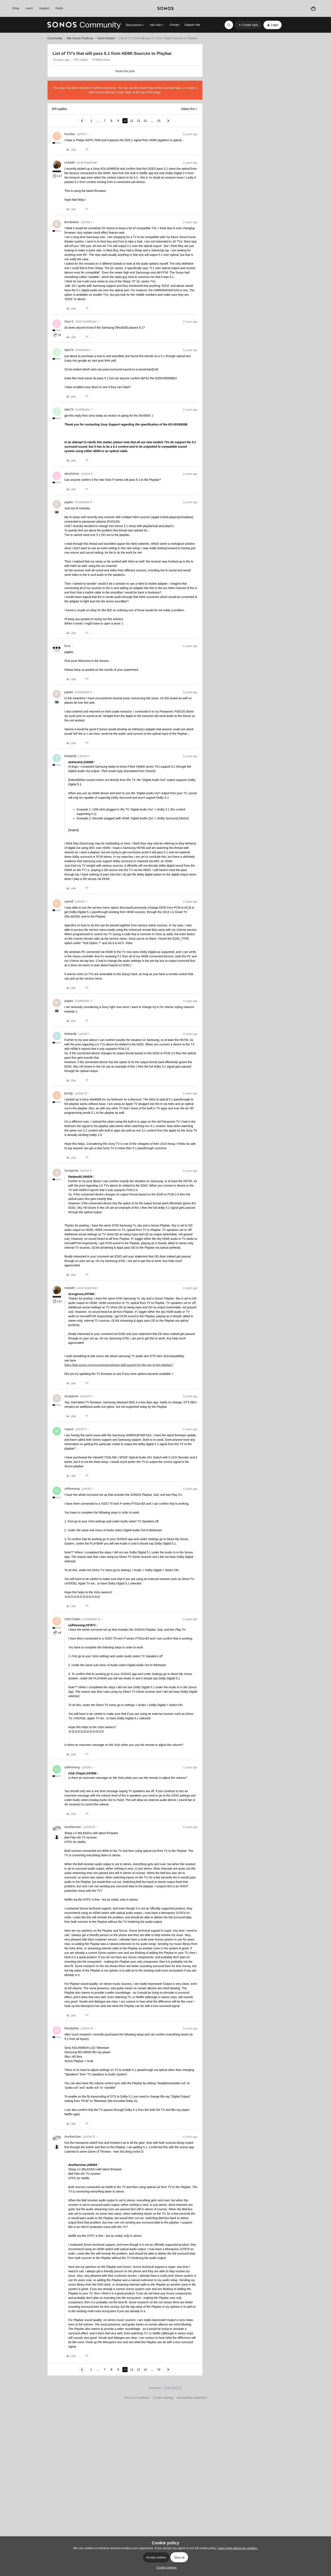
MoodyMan (71, 2028)
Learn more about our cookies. (238, 2548)
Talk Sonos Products (79, 38)
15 (158, 120)
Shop (15, 8)
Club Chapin (72, 1619)
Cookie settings (163, 2397)
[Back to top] (322, 2391)
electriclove (71, 473)
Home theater (106, 38)
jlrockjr (68, 1093)
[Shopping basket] (313, 8)
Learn (29, 8)
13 (145, 120)
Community (54, 38)
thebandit (70, 756)
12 (138, 120)
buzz (67, 646)
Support (44, 8)
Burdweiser (71, 222)
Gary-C (69, 321)
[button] (248, 25)
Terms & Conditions (137, 2397)
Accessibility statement (192, 2397)
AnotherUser (72, 1827)
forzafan (69, 134)
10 (125, 120)
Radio (59, 8)
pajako (68, 502)
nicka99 (69, 162)
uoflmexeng (72, 1488)
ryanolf (68, 901)
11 (131, 120)
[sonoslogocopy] (165, 8)
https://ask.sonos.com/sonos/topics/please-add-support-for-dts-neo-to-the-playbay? (118, 1365)
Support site (192, 24)
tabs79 (68, 350)
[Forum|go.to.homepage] (84, 25)
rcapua (68, 1429)
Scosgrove (71, 1170)
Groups (174, 24)
